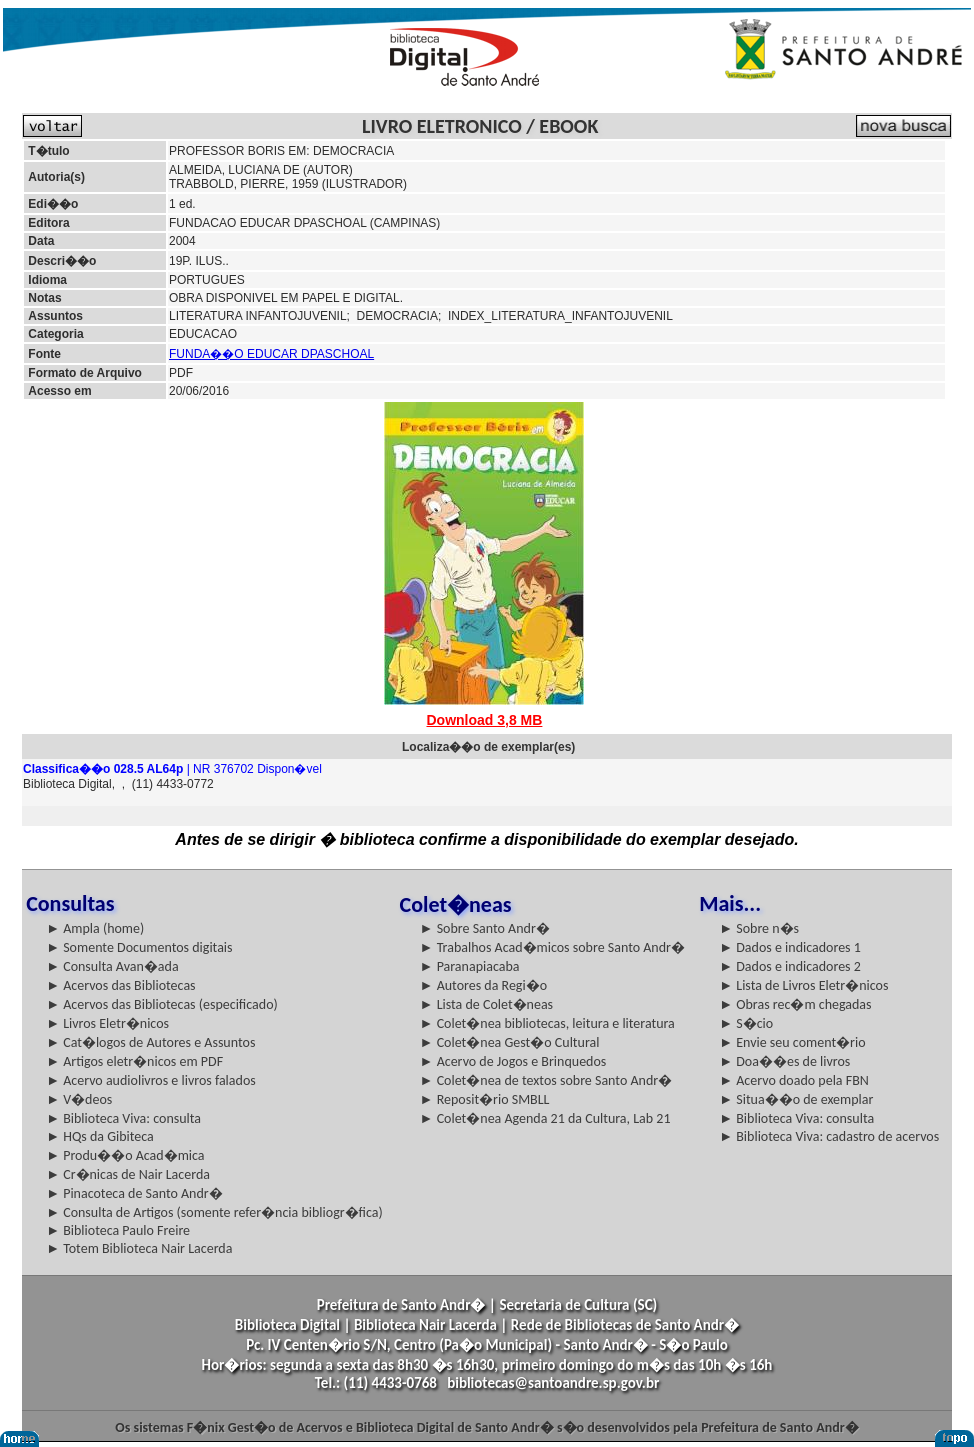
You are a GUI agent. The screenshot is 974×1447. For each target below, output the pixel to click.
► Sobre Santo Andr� (485, 928)
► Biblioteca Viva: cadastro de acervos (829, 1136)
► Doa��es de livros (784, 1061)
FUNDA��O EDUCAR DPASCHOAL (271, 354)
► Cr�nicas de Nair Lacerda (128, 1174)
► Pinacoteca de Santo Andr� (134, 1193)
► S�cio (746, 1023)
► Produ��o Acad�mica (125, 1155)
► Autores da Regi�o (483, 985)
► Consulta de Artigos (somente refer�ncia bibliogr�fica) (214, 1212)
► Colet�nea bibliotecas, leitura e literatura (547, 1023)
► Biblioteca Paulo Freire (118, 1230)
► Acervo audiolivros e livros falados (151, 1080)
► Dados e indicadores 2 (790, 966)
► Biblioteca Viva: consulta (123, 1118)
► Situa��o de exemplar (796, 1099)
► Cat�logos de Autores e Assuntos (150, 1042)
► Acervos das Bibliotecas (120, 985)
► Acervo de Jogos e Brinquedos (513, 1061)
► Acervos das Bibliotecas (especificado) (162, 1004)
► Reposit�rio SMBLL (485, 1099)
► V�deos (79, 1099)
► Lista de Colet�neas (486, 1004)
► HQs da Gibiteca (100, 1136)
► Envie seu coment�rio (792, 1042)
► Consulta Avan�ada (112, 966)
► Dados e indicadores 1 (790, 947)
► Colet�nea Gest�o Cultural (510, 1042)
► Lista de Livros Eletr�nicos (803, 985)
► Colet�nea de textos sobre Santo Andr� (546, 1080)
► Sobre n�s (759, 928)
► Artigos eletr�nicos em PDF (134, 1061)
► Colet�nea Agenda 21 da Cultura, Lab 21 (545, 1118)
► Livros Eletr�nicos (107, 1023)
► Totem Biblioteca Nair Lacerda (139, 1248)
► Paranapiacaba (470, 966)
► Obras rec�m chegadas (795, 1004)
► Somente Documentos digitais (139, 947)
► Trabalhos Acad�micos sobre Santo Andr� (552, 947)
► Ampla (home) (95, 928)
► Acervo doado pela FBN (794, 1080)
